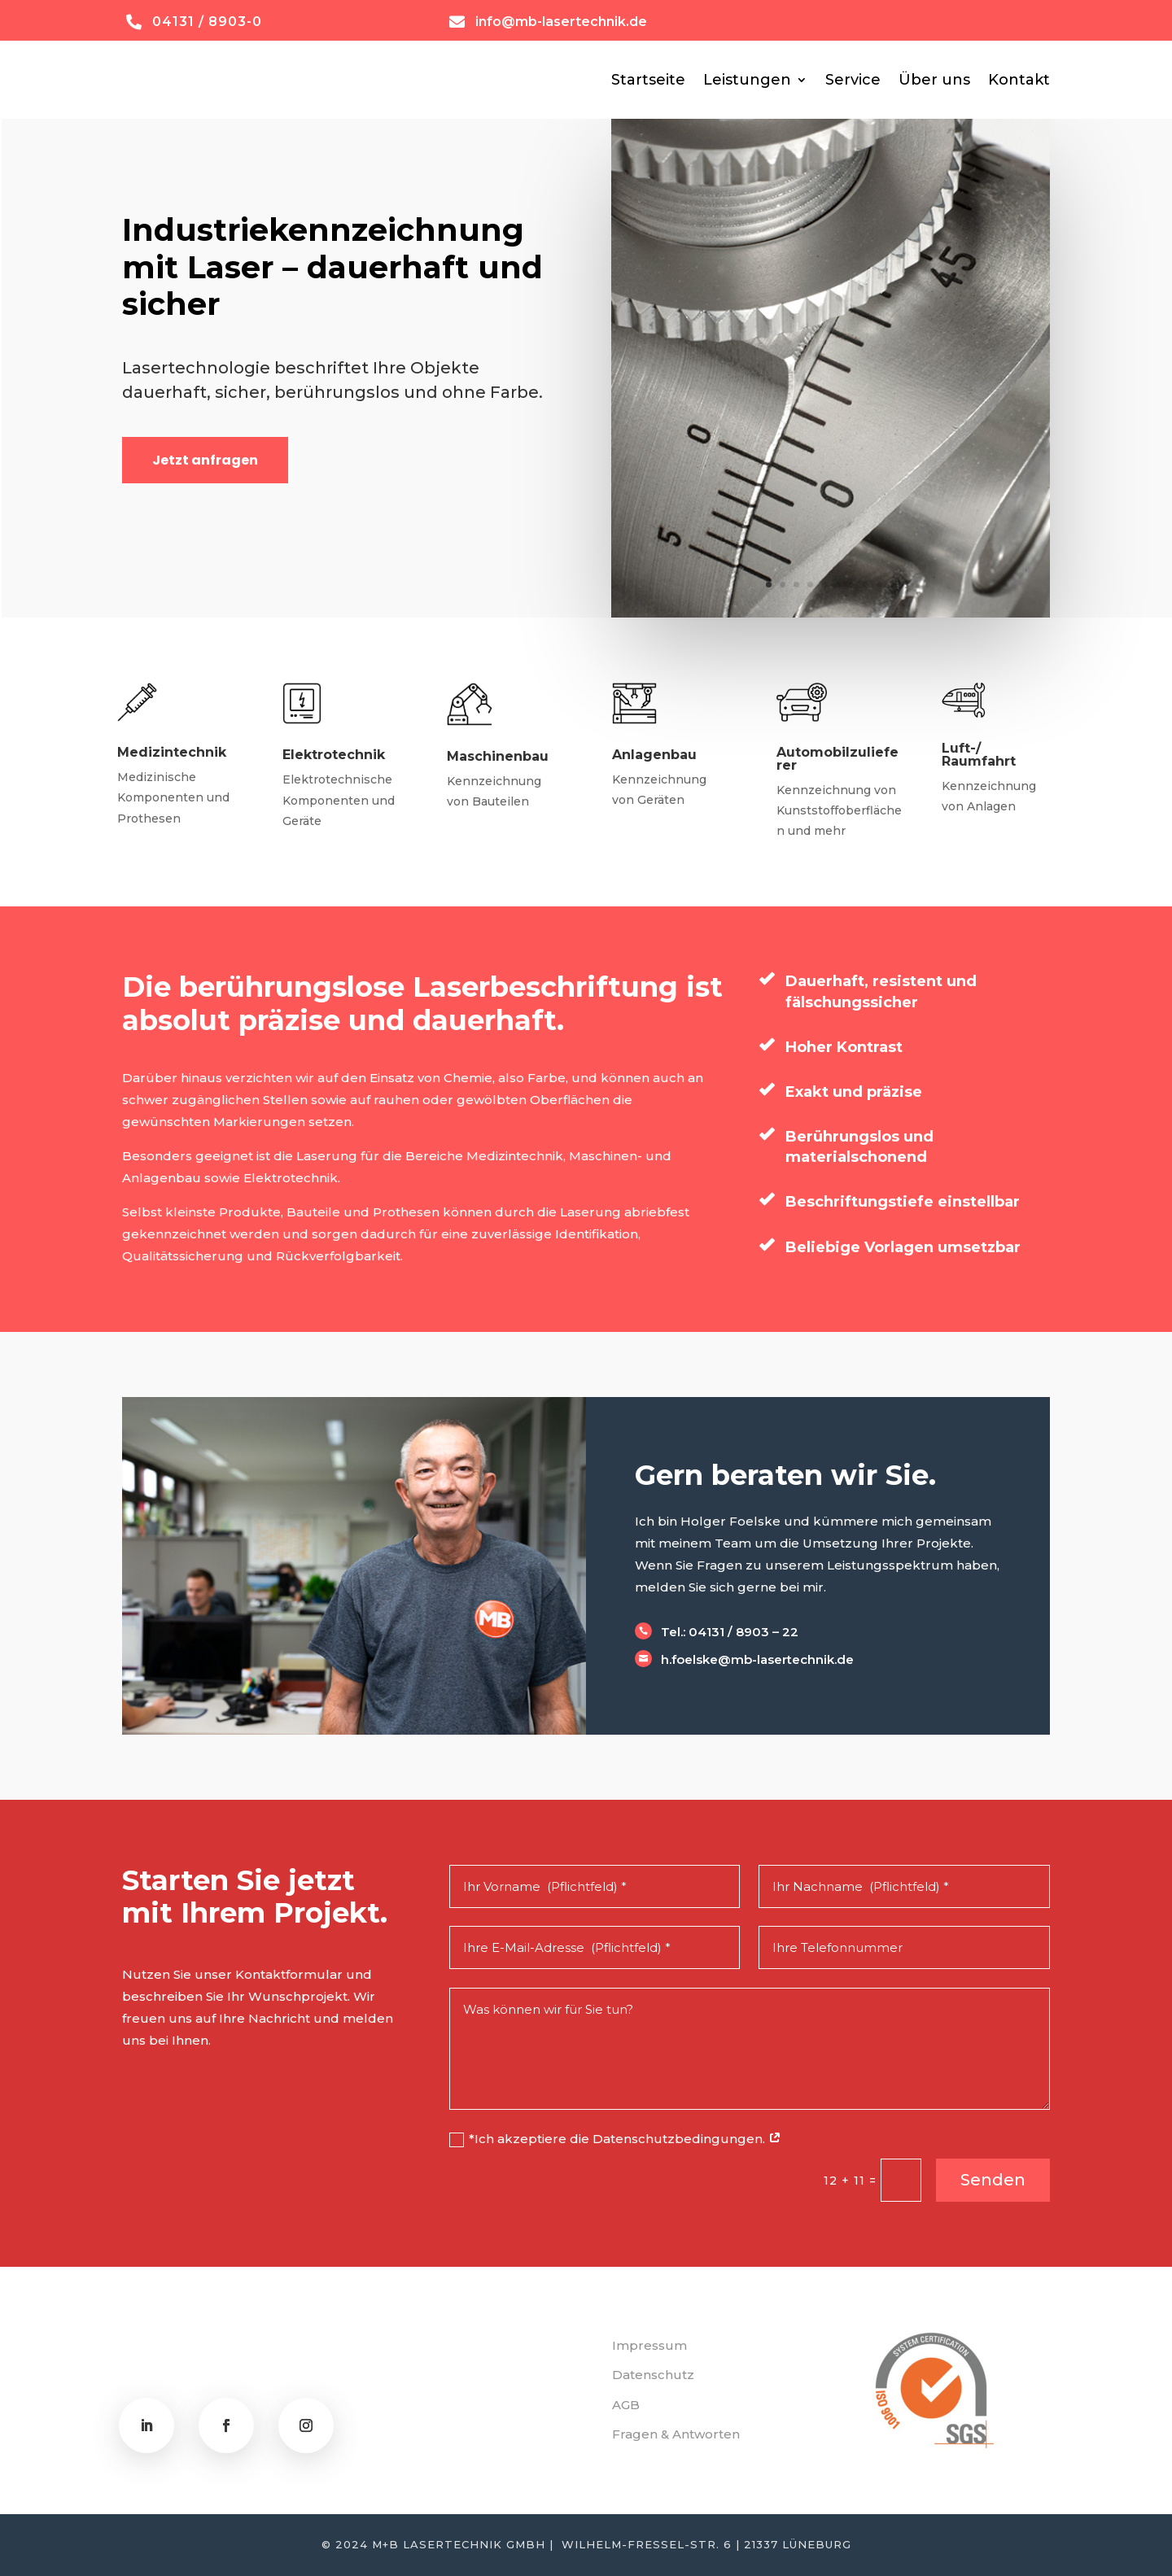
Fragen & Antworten (676, 2434)
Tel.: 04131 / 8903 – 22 (729, 1631)
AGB (626, 2404)
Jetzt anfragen (205, 460)
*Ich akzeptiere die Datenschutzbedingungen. (615, 2139)
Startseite (648, 80)
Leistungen (747, 80)
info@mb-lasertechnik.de (561, 21)
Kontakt (1019, 80)
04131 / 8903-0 (207, 21)
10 (893, 584)
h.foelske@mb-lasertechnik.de (757, 1659)
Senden (993, 2180)
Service (853, 80)
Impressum (649, 2345)
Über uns (934, 80)
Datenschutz (653, 2374)
